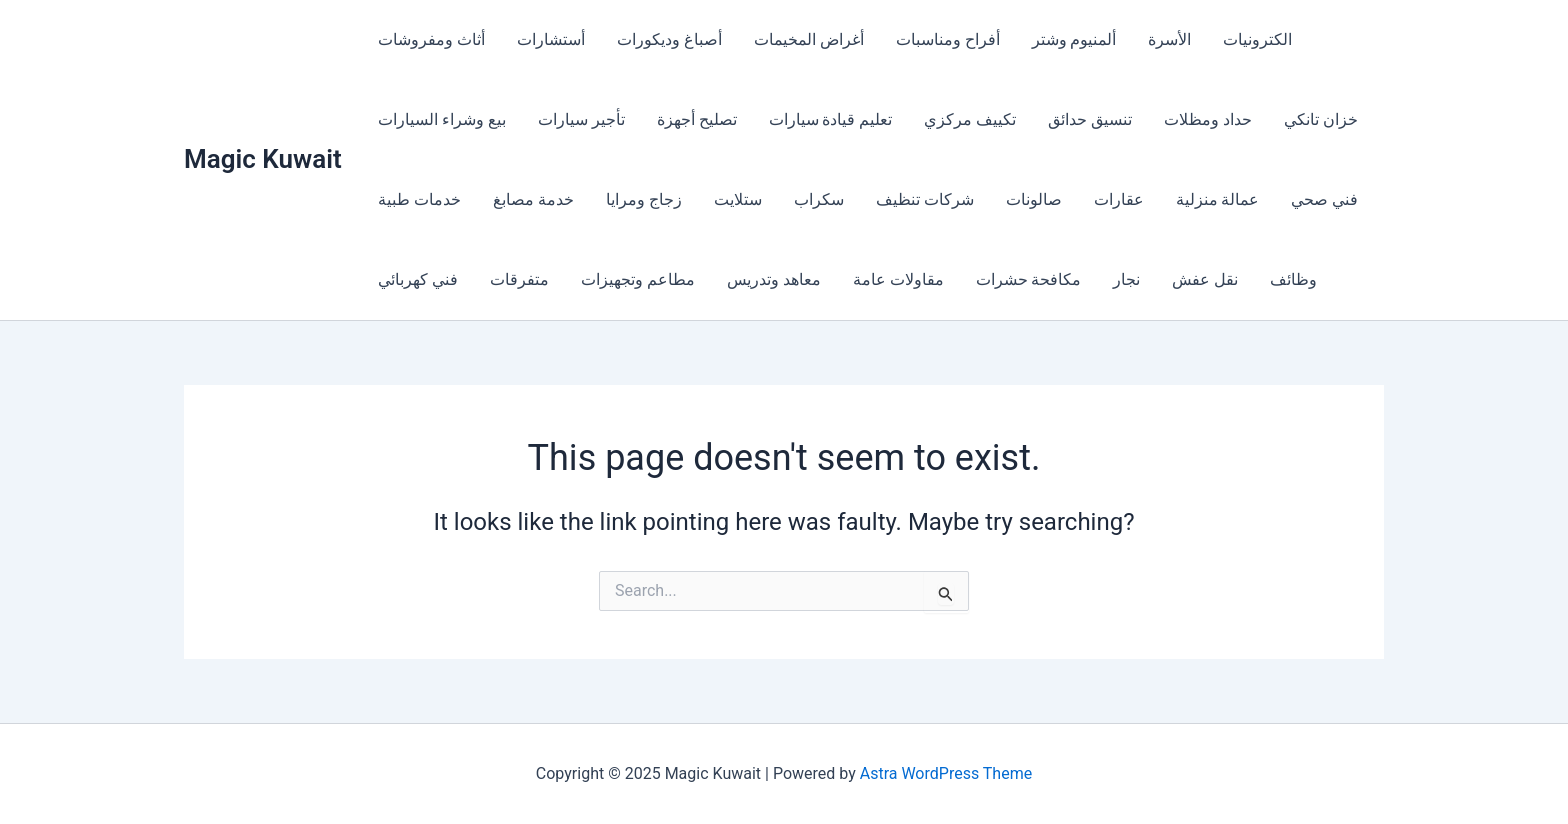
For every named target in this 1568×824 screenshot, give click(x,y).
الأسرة (1169, 39)
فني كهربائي (418, 279)
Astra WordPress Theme (946, 773)
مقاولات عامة (898, 279)
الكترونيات (1257, 39)
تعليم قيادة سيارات (831, 119)
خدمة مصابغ (533, 199)
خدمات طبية (419, 199)
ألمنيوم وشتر (1074, 39)
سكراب (819, 199)
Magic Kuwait (263, 159)
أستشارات (551, 39)
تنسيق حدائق (1090, 119)
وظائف (1293, 279)
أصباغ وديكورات (669, 39)
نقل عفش (1205, 279)
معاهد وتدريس (774, 279)
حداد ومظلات (1208, 119)
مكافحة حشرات (1029, 279)
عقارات (1119, 199)
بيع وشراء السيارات (442, 119)
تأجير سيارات (581, 119)
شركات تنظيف (925, 199)
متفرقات (519, 279)
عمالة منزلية (1218, 199)
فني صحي (1324, 199)
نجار (1126, 279)
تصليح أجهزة (697, 119)
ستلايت (738, 199)
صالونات (1034, 199)
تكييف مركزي (970, 119)
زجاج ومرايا (644, 199)
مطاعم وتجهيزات (638, 279)
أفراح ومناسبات (948, 39)
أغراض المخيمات (809, 39)
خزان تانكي (1321, 119)
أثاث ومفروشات (431, 39)
